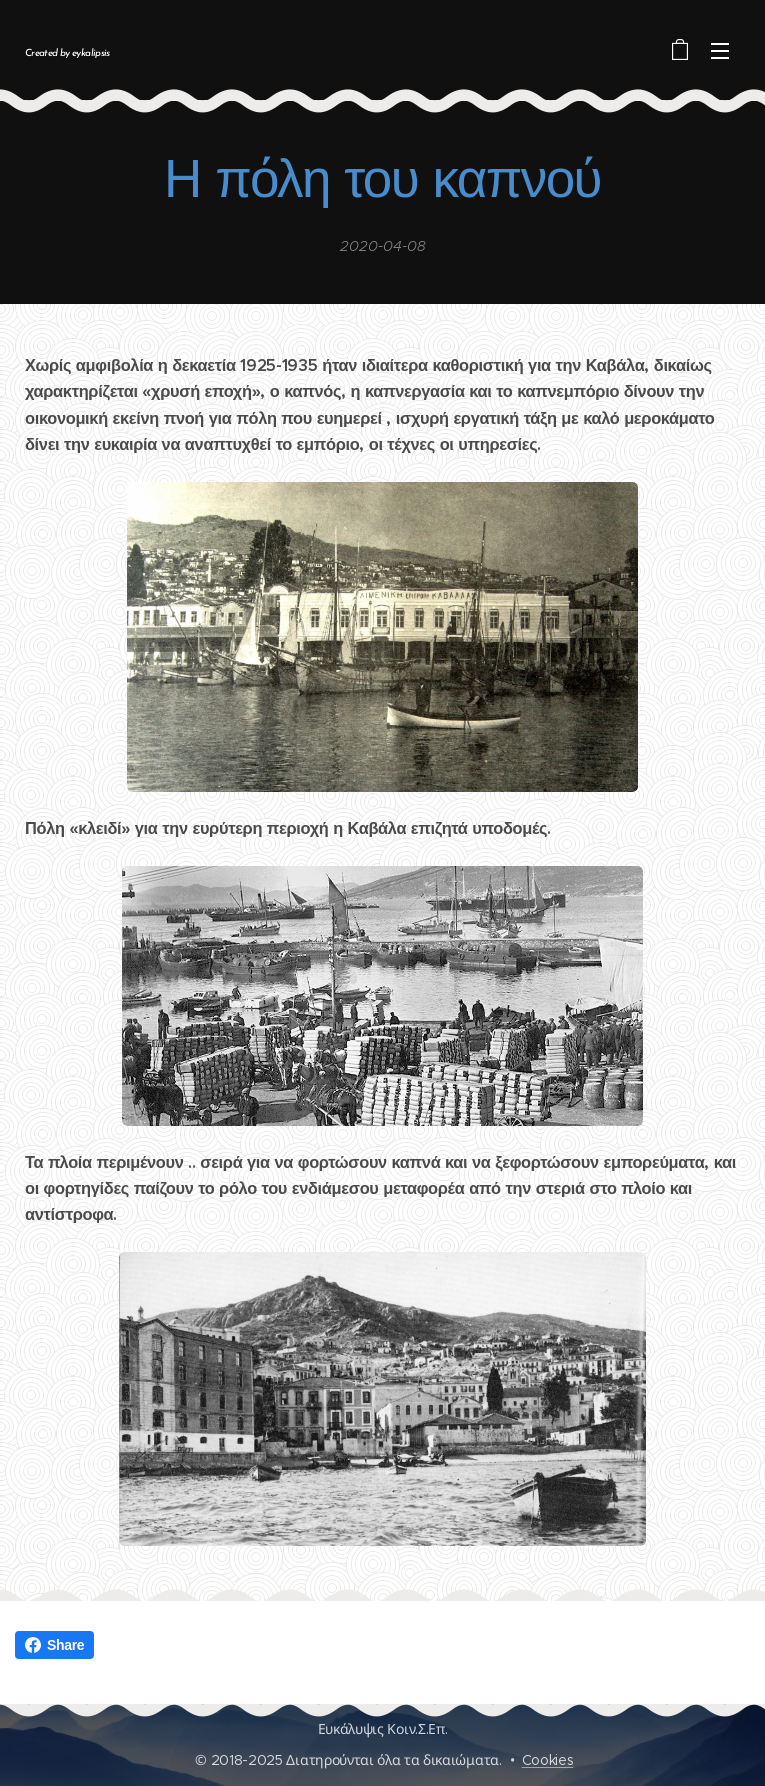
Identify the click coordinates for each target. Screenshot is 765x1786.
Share (54, 1645)
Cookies (548, 1760)
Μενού (720, 51)
